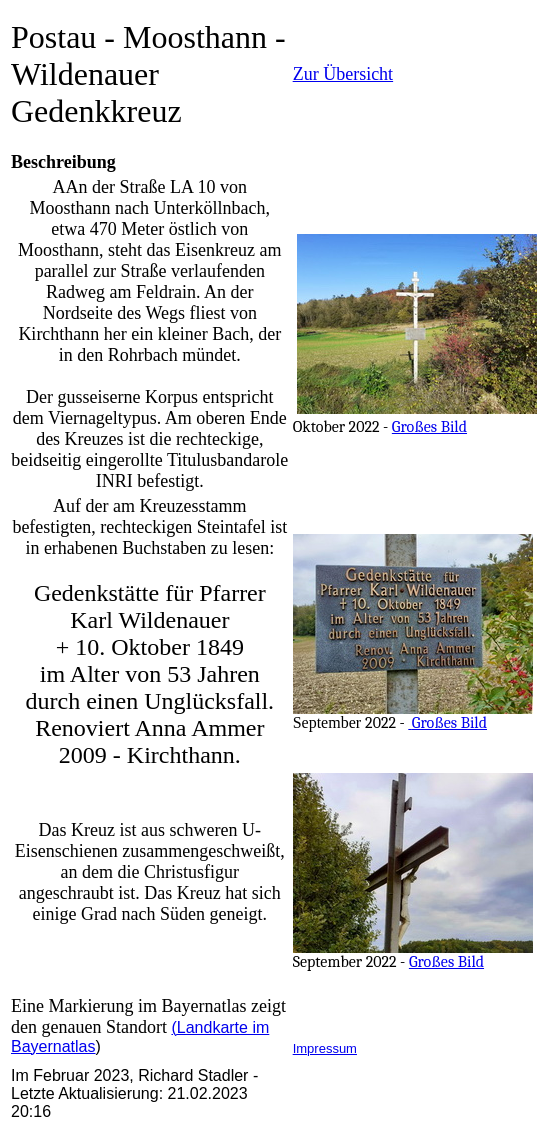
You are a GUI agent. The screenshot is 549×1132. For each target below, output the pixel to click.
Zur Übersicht (343, 74)
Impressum (325, 1048)
